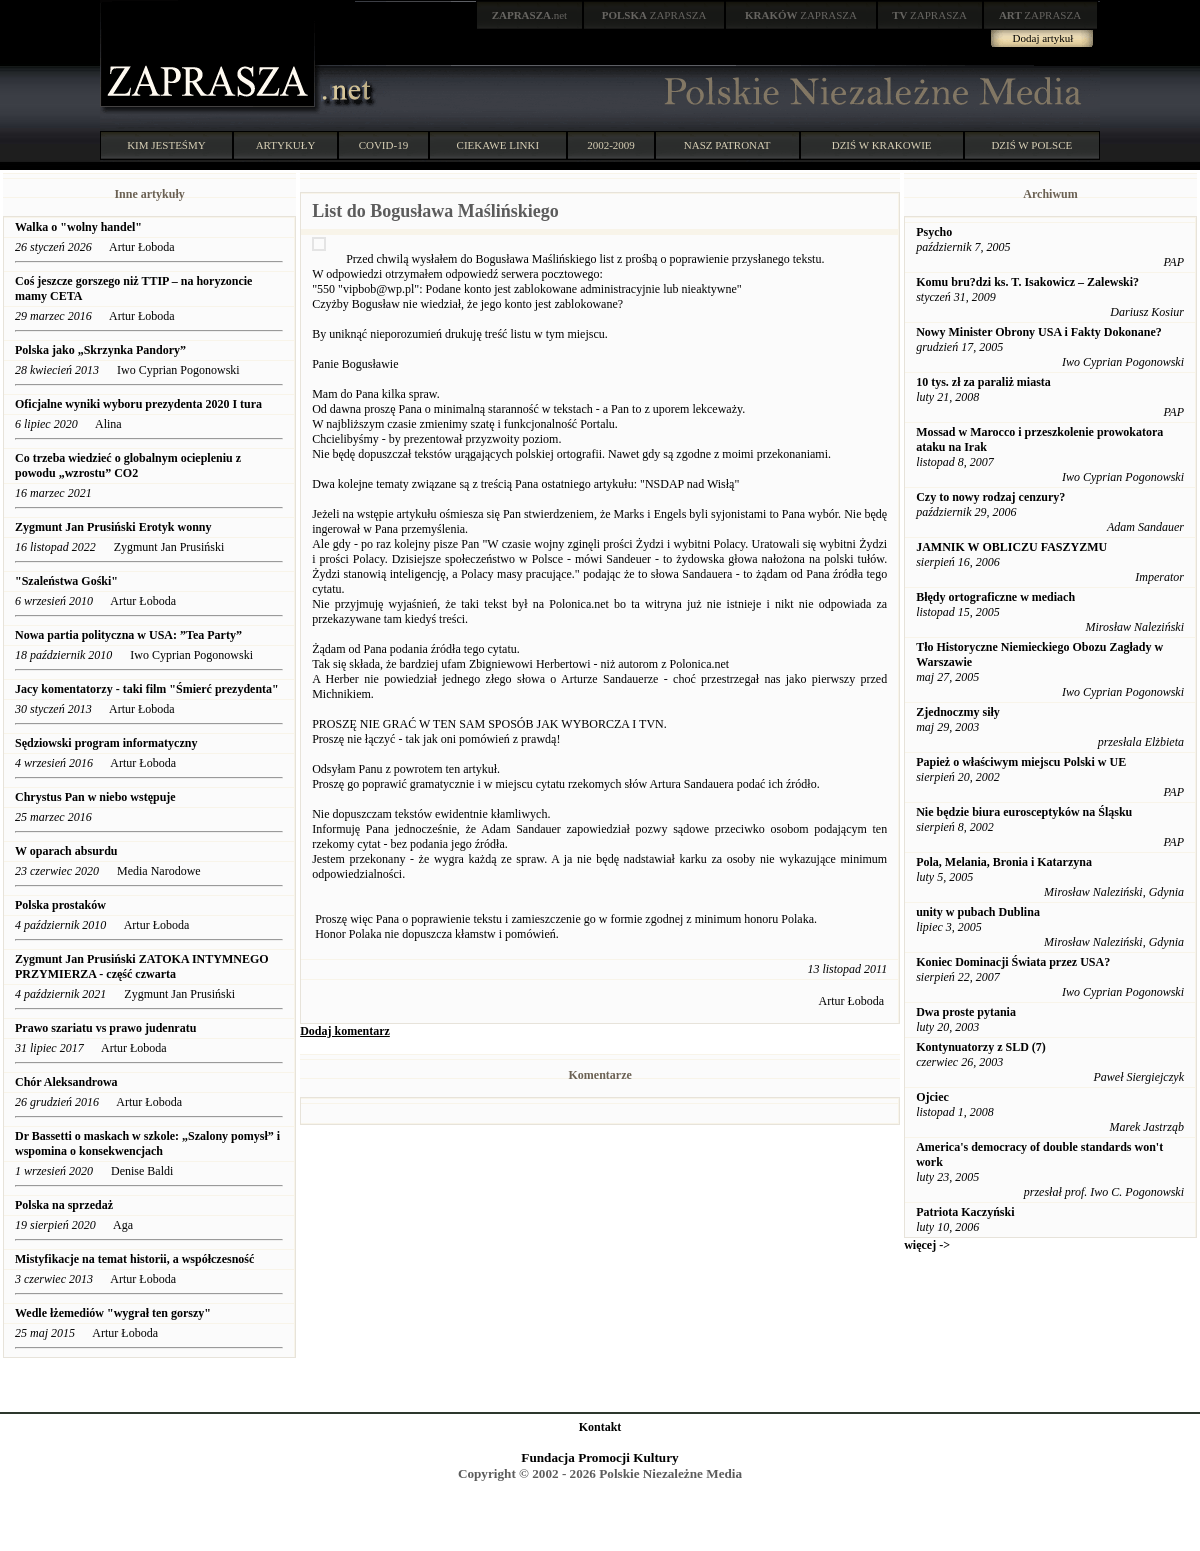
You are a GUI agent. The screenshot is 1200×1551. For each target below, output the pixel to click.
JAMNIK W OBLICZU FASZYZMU (1011, 547)
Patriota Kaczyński (965, 1212)
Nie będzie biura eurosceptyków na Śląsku (1024, 812)
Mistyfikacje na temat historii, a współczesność (134, 1259)
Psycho (934, 232)
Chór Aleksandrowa (66, 1082)
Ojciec (932, 1097)
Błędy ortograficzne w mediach (995, 597)
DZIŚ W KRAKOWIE (882, 145)
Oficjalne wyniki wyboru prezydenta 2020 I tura (138, 404)
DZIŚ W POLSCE (1031, 145)
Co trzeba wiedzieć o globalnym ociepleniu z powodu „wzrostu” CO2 (128, 465)
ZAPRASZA (654, 15)
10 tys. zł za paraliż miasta (983, 382)
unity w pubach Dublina (978, 912)
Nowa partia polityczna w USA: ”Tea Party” (128, 635)
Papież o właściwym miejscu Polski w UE (1021, 762)
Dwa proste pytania (966, 1012)
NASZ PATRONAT (727, 145)
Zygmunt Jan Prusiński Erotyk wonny (113, 527)
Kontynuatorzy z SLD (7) (981, 1047)
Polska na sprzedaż (64, 1205)
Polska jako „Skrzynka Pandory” (102, 350)
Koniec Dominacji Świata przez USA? (1013, 962)
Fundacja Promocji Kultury (599, 1457)
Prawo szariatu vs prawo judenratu (105, 1028)
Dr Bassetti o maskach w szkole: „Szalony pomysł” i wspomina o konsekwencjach (147, 1143)
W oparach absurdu (66, 851)
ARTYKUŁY (286, 145)
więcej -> (927, 1245)
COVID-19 (384, 145)
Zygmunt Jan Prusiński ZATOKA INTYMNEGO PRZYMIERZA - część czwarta (142, 966)
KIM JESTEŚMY (166, 145)
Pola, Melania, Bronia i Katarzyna (1004, 862)
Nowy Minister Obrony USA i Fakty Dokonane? (1039, 332)
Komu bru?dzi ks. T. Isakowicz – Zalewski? (1027, 282)
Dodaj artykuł (1043, 38)
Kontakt (600, 1427)
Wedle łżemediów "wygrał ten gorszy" (113, 1313)
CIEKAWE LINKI (498, 145)
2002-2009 (611, 145)
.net (530, 15)
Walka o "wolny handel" (78, 227)
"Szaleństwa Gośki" (66, 581)
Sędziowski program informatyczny (106, 743)
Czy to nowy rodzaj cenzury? (990, 497)
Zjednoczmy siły (958, 712)
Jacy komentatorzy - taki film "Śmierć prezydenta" (147, 689)
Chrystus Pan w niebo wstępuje (97, 797)
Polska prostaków (62, 905)
